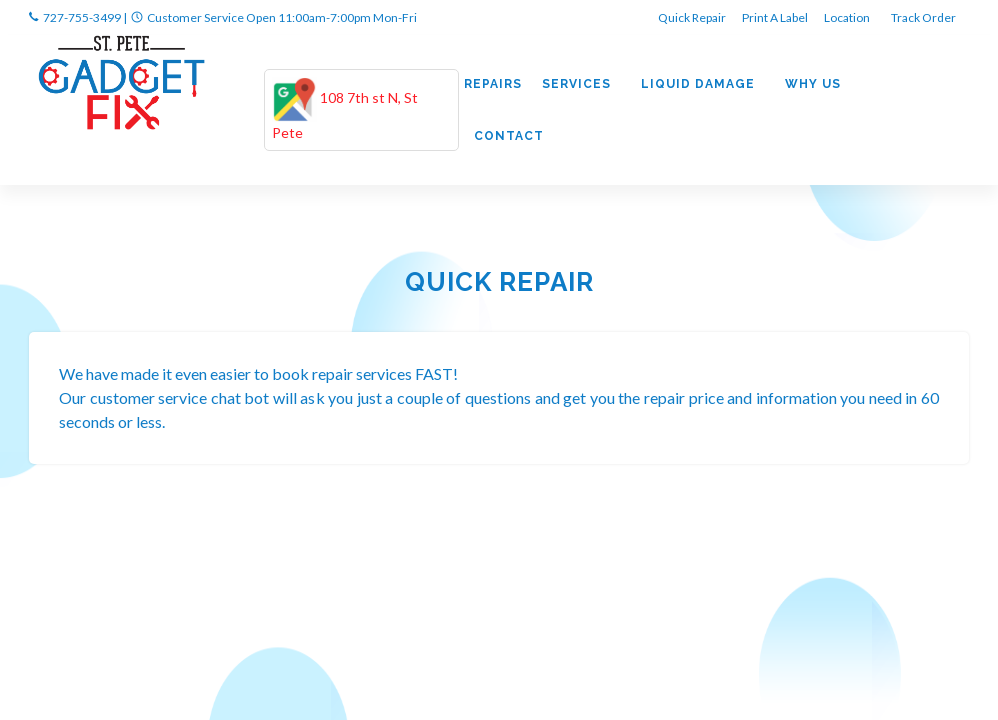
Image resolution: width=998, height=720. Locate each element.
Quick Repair (692, 17)
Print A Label (775, 17)
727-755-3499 (82, 17)
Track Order (924, 17)
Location (848, 17)
